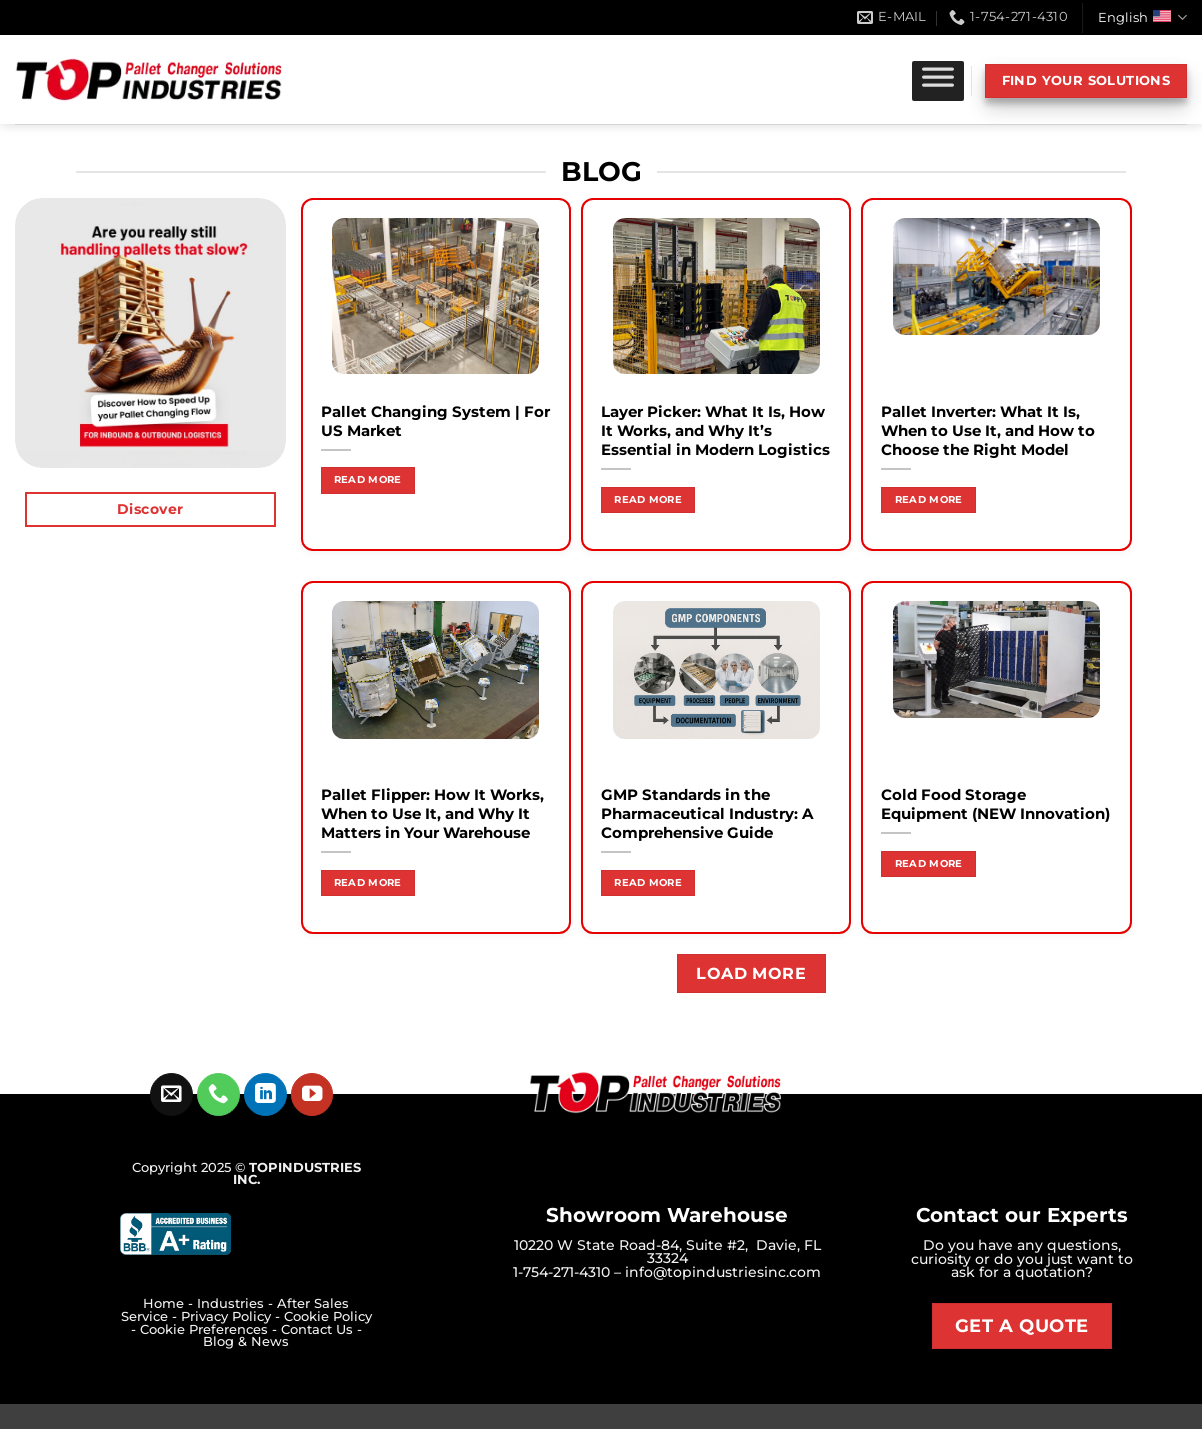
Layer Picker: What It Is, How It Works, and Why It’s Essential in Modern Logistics (715, 431)
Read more (368, 479)
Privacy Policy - (232, 1316)
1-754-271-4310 (561, 1272)
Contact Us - (321, 1329)
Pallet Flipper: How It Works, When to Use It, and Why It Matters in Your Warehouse (432, 814)
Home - (170, 1303)
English (1142, 17)
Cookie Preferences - (210, 1329)
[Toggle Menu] (938, 81)
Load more (751, 973)
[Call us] (218, 1094)
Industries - (237, 1303)
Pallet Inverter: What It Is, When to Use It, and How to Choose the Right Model (988, 431)
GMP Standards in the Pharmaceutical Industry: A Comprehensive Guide (707, 814)
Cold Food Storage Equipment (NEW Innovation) (995, 804)
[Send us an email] (171, 1094)
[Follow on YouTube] (312, 1094)
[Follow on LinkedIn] (265, 1094)
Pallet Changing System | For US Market (435, 421)
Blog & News (246, 1341)
